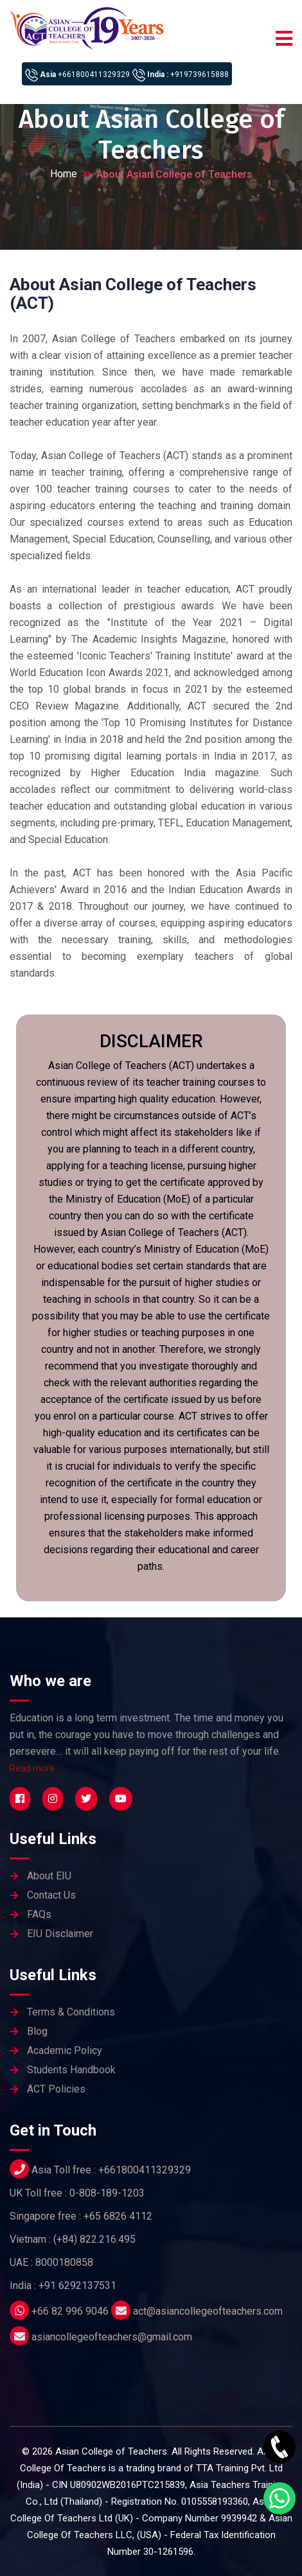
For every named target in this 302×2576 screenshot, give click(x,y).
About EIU (49, 1876)
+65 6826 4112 (118, 2216)
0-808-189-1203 (107, 2193)
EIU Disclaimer (60, 1934)
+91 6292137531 (77, 2285)
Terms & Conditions (71, 2012)
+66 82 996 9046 (70, 2311)
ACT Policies (56, 2089)
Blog (37, 2031)
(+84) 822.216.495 (94, 2239)
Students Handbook (71, 2070)
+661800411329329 (94, 74)
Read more (32, 1768)
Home (63, 174)
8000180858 (64, 2262)
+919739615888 (199, 74)
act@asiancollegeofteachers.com (208, 2311)
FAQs (39, 1914)
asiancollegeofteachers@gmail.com (111, 2337)
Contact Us (51, 1895)
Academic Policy (64, 2050)
